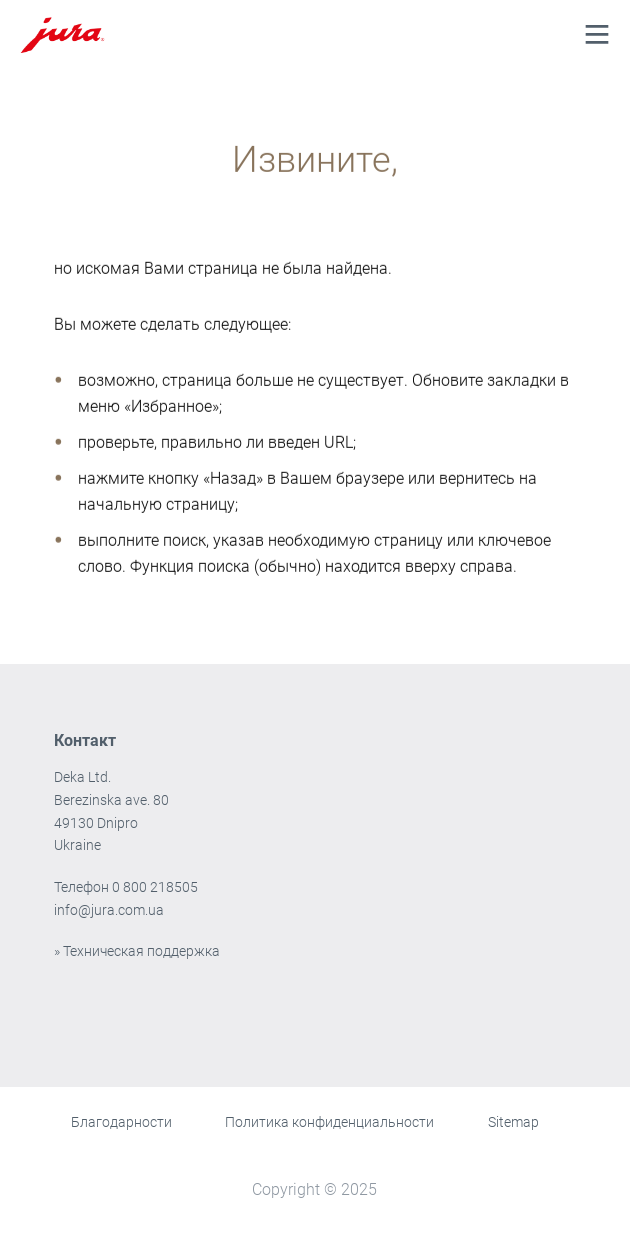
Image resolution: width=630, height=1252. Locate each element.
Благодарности (121, 1122)
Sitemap (513, 1122)
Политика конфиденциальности (329, 1122)
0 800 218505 (155, 887)
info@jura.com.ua (109, 910)
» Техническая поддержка (137, 951)
